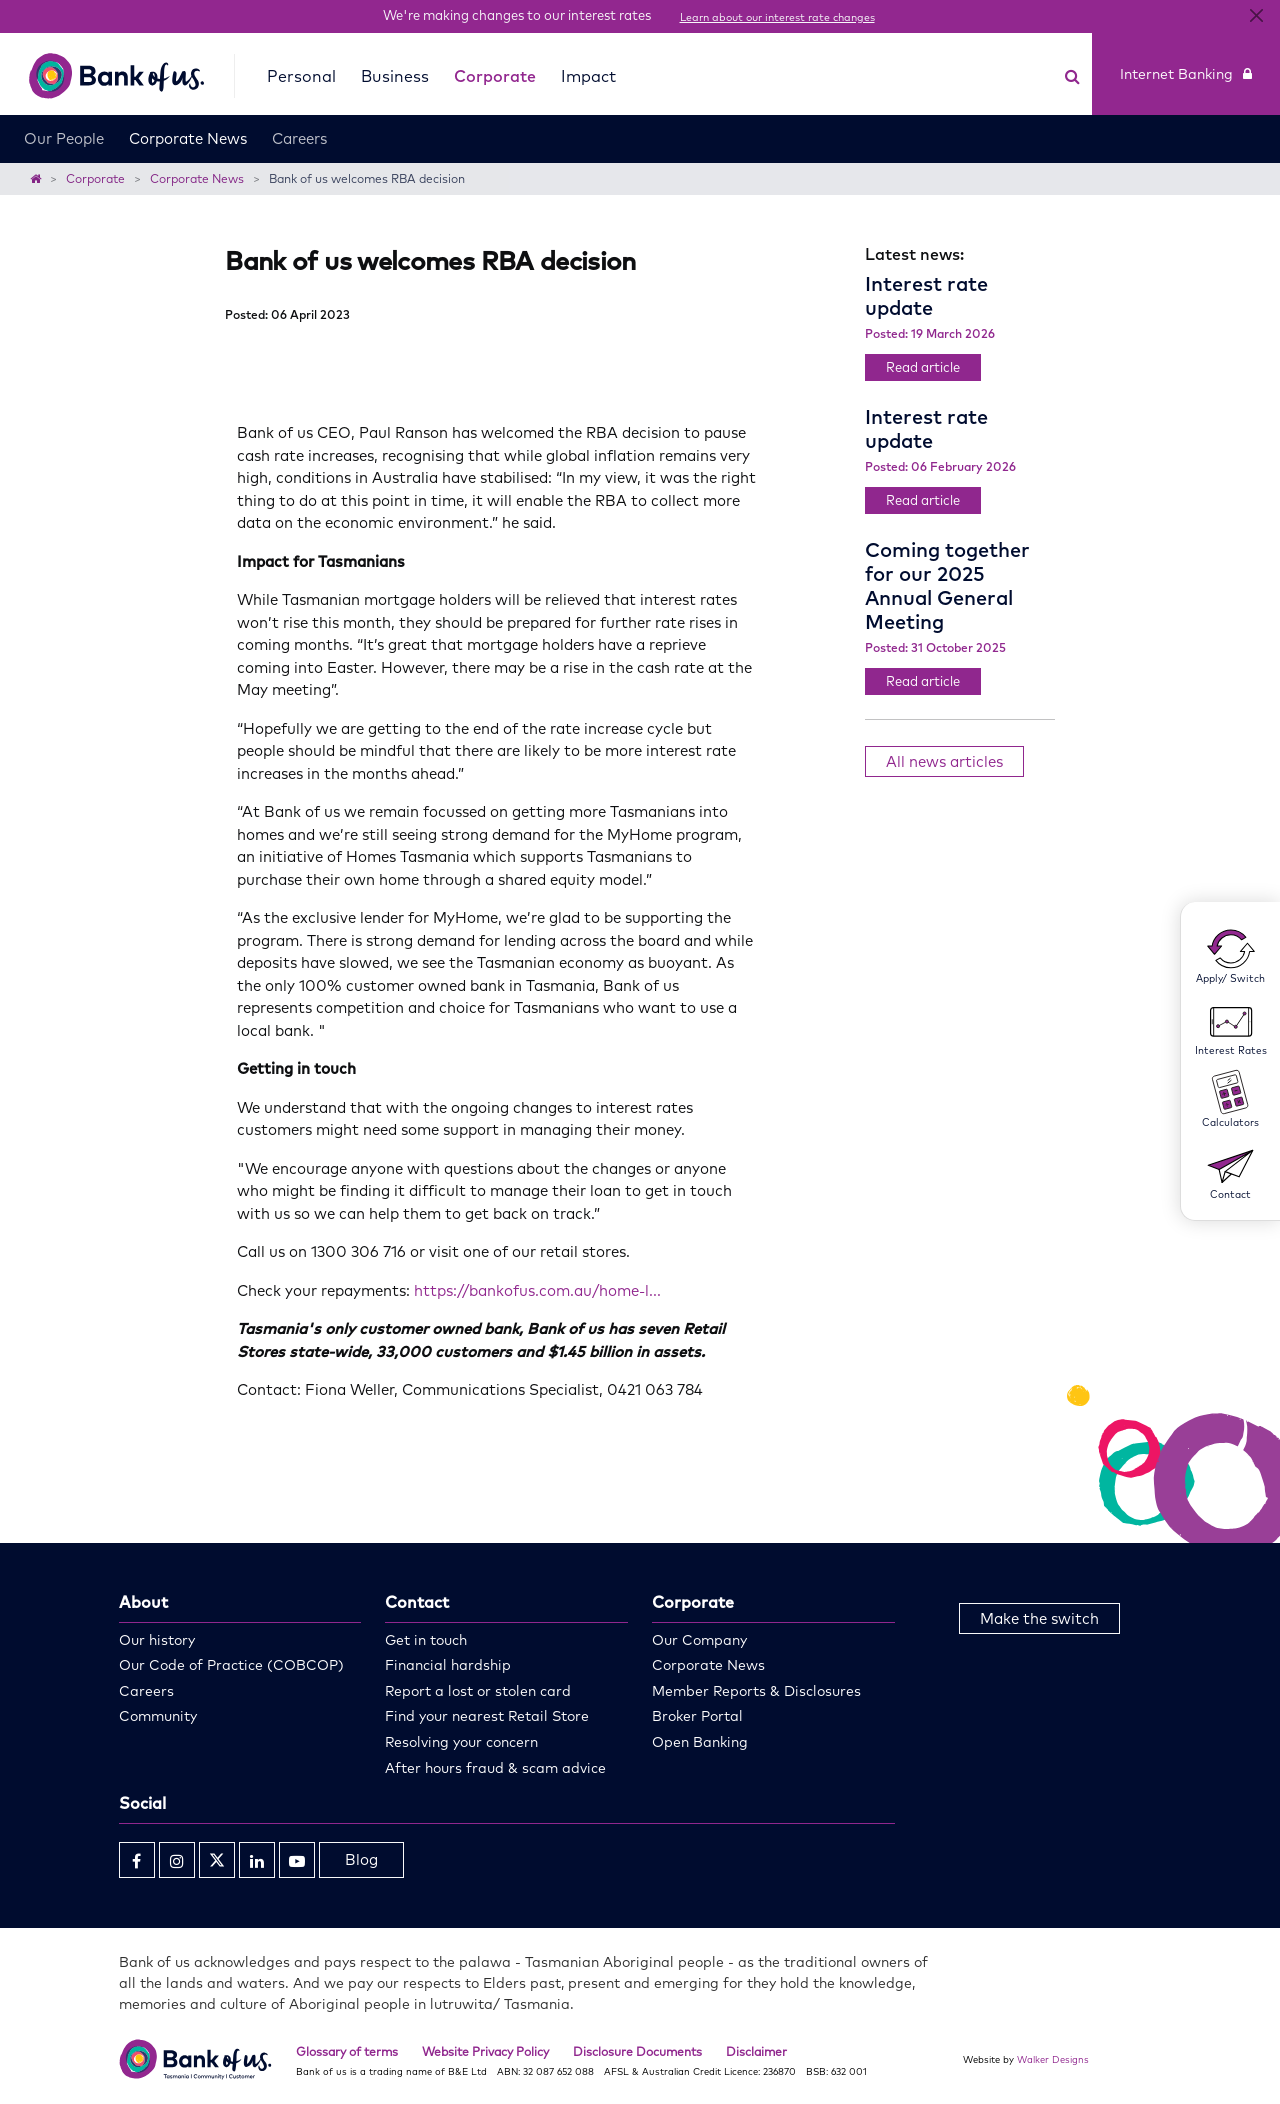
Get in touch (426, 1640)
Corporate (495, 76)
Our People (64, 138)
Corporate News (188, 138)
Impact (588, 76)
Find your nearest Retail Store (487, 1716)
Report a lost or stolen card (478, 1691)
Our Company (699, 1640)
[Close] (1256, 15)
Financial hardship (448, 1665)
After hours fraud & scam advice (495, 1768)
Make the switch (1039, 1618)
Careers (299, 138)
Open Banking (700, 1742)
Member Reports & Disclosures (756, 1691)
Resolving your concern (461, 1742)
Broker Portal (697, 1716)
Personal (301, 76)
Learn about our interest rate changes (777, 17)
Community (158, 1716)
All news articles (944, 761)
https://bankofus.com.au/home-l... (537, 1290)
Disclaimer (756, 2051)
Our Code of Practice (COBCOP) (231, 1665)
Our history (157, 1640)
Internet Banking (1186, 74)
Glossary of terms (347, 2051)
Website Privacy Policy (485, 2051)
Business (395, 76)
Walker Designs (1053, 2059)
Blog (361, 1859)
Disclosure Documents (637, 2051)
